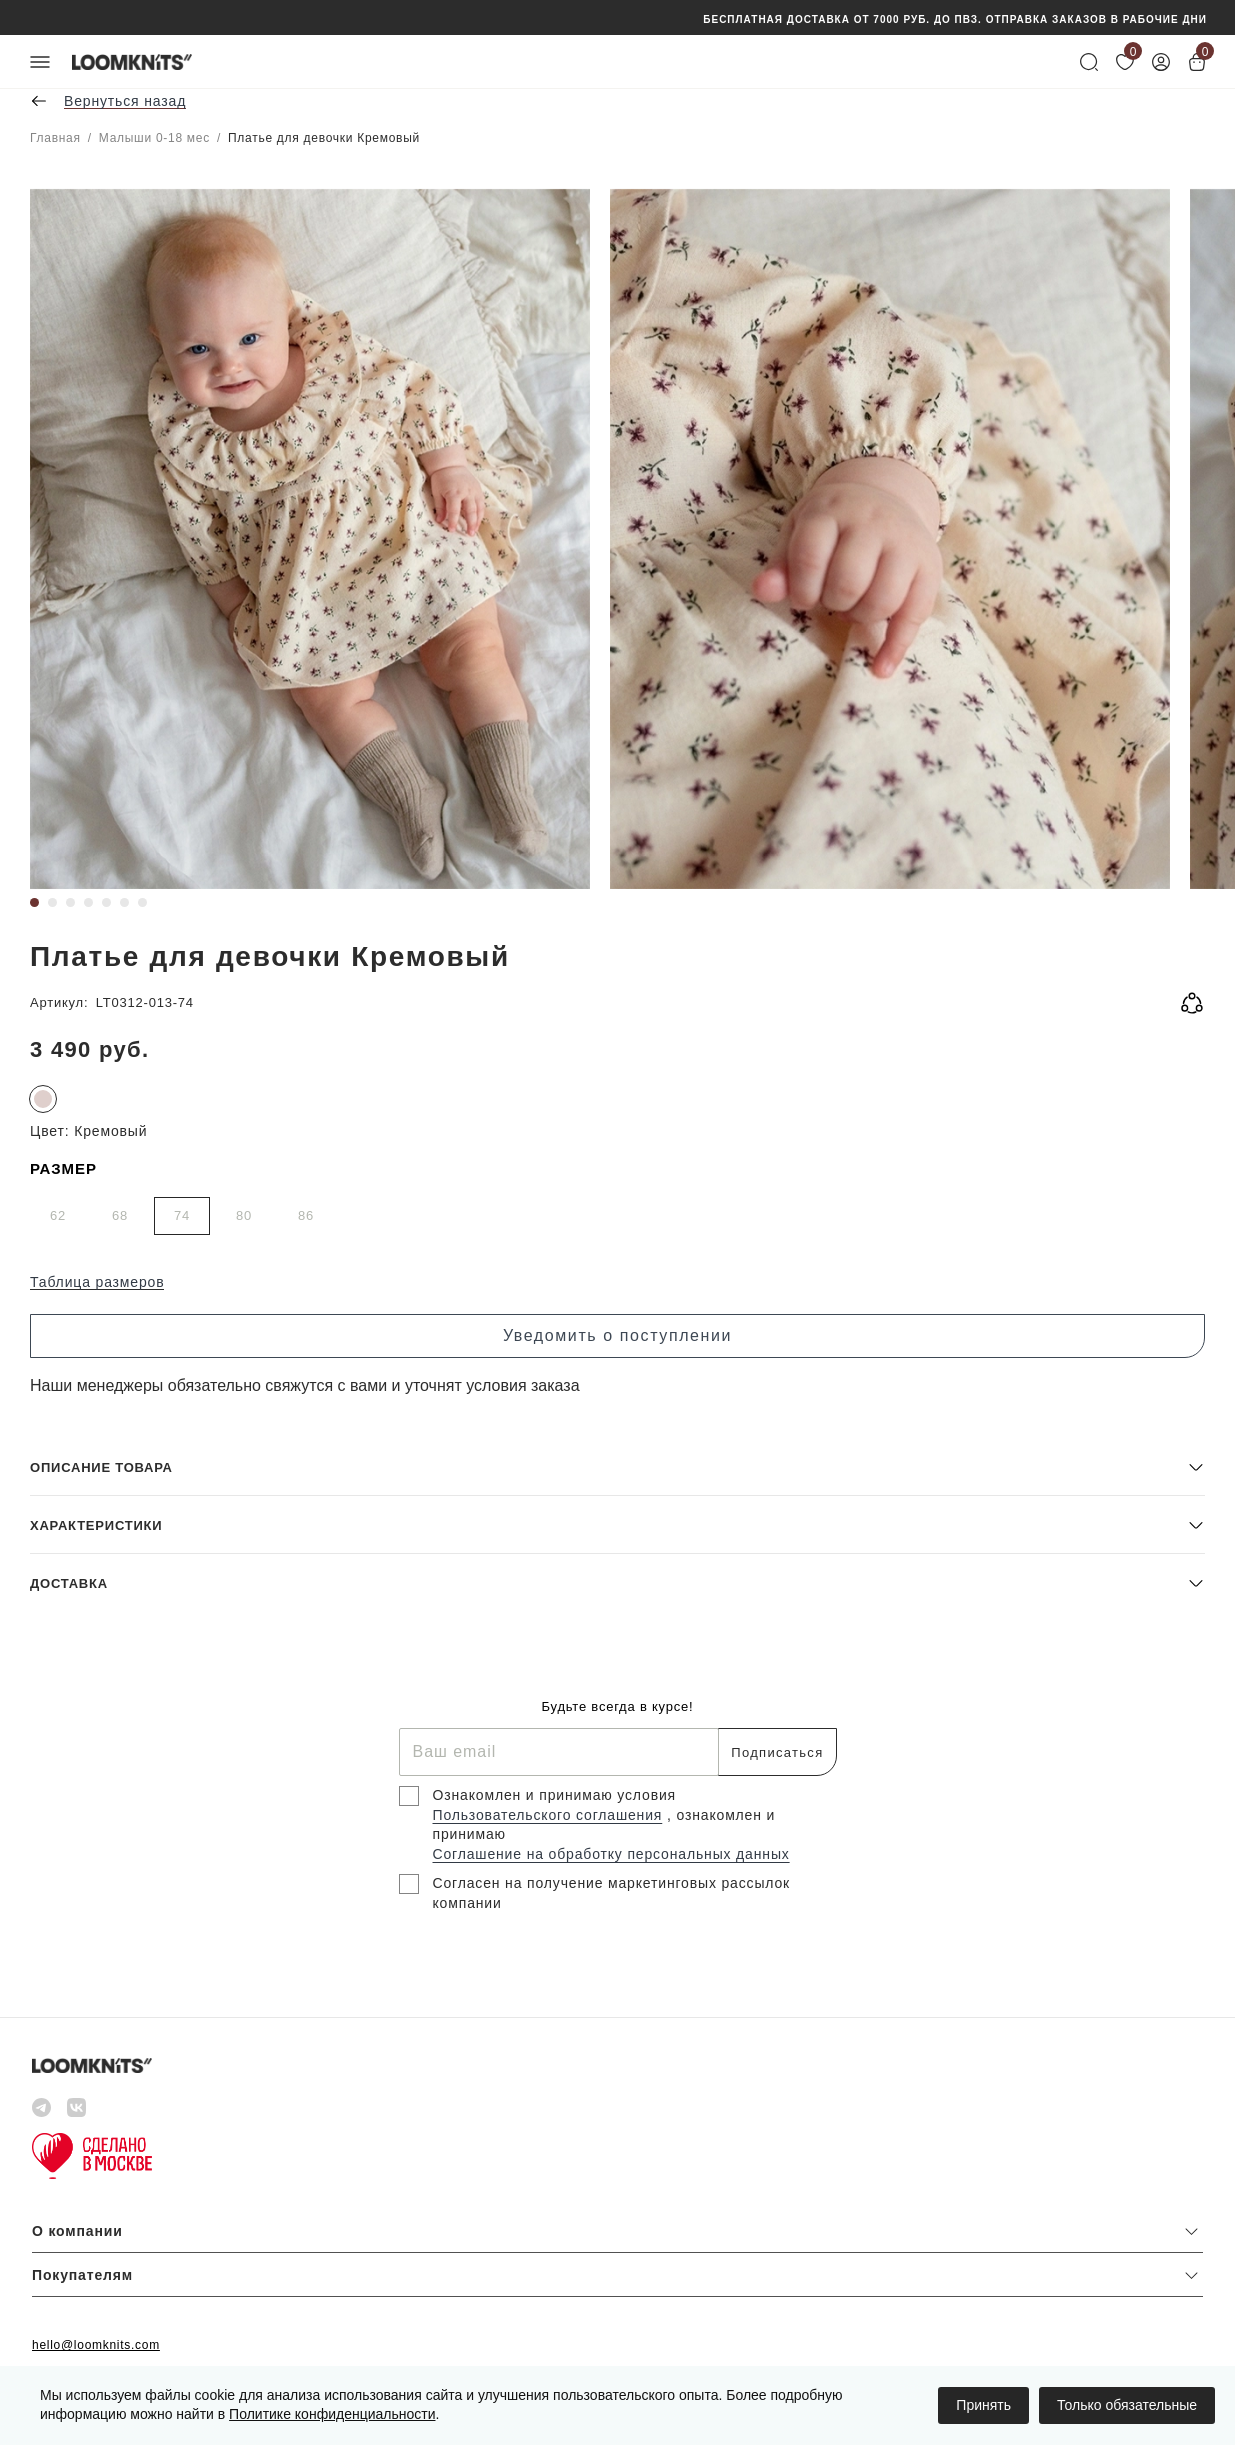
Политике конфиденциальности (332, 2414)
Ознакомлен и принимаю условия (555, 1795)
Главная (55, 138)
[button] (617, 1466)
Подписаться (777, 1752)
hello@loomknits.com (96, 2345)
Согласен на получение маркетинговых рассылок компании (612, 1893)
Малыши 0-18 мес (154, 138)
